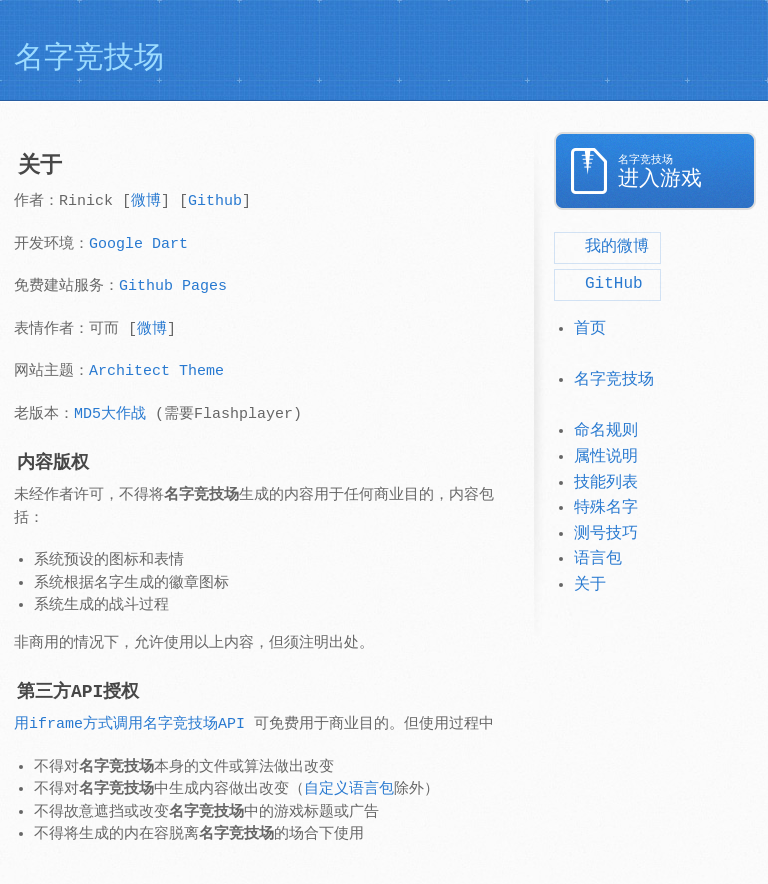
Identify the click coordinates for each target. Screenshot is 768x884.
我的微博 (604, 247)
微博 (146, 201)
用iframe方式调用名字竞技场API (129, 724)
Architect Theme (156, 371)
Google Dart (138, 244)
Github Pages (173, 286)
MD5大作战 (110, 414)
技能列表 (606, 483)
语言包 (598, 559)
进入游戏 (687, 172)
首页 (590, 329)
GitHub (601, 284)
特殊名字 (606, 508)
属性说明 (606, 457)
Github (215, 201)
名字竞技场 (614, 380)
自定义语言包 (349, 789)
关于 (590, 585)
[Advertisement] (608, 50)
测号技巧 (606, 534)
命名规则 (606, 431)
